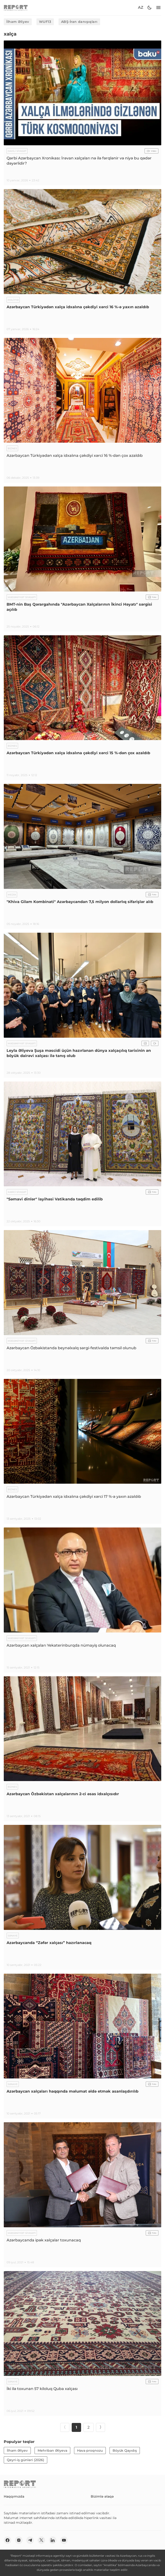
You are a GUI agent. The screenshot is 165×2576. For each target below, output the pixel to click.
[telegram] (30, 2540)
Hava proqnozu (90, 2450)
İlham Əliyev (17, 22)
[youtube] (64, 2540)
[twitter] (41, 2540)
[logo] (16, 8)
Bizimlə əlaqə (102, 2496)
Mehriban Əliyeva (52, 2450)
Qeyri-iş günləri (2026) (25, 2460)
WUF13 (45, 22)
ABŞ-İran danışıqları (79, 22)
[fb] (7, 2540)
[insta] (19, 2540)
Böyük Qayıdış (125, 2450)
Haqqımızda (14, 2496)
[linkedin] (52, 2540)
